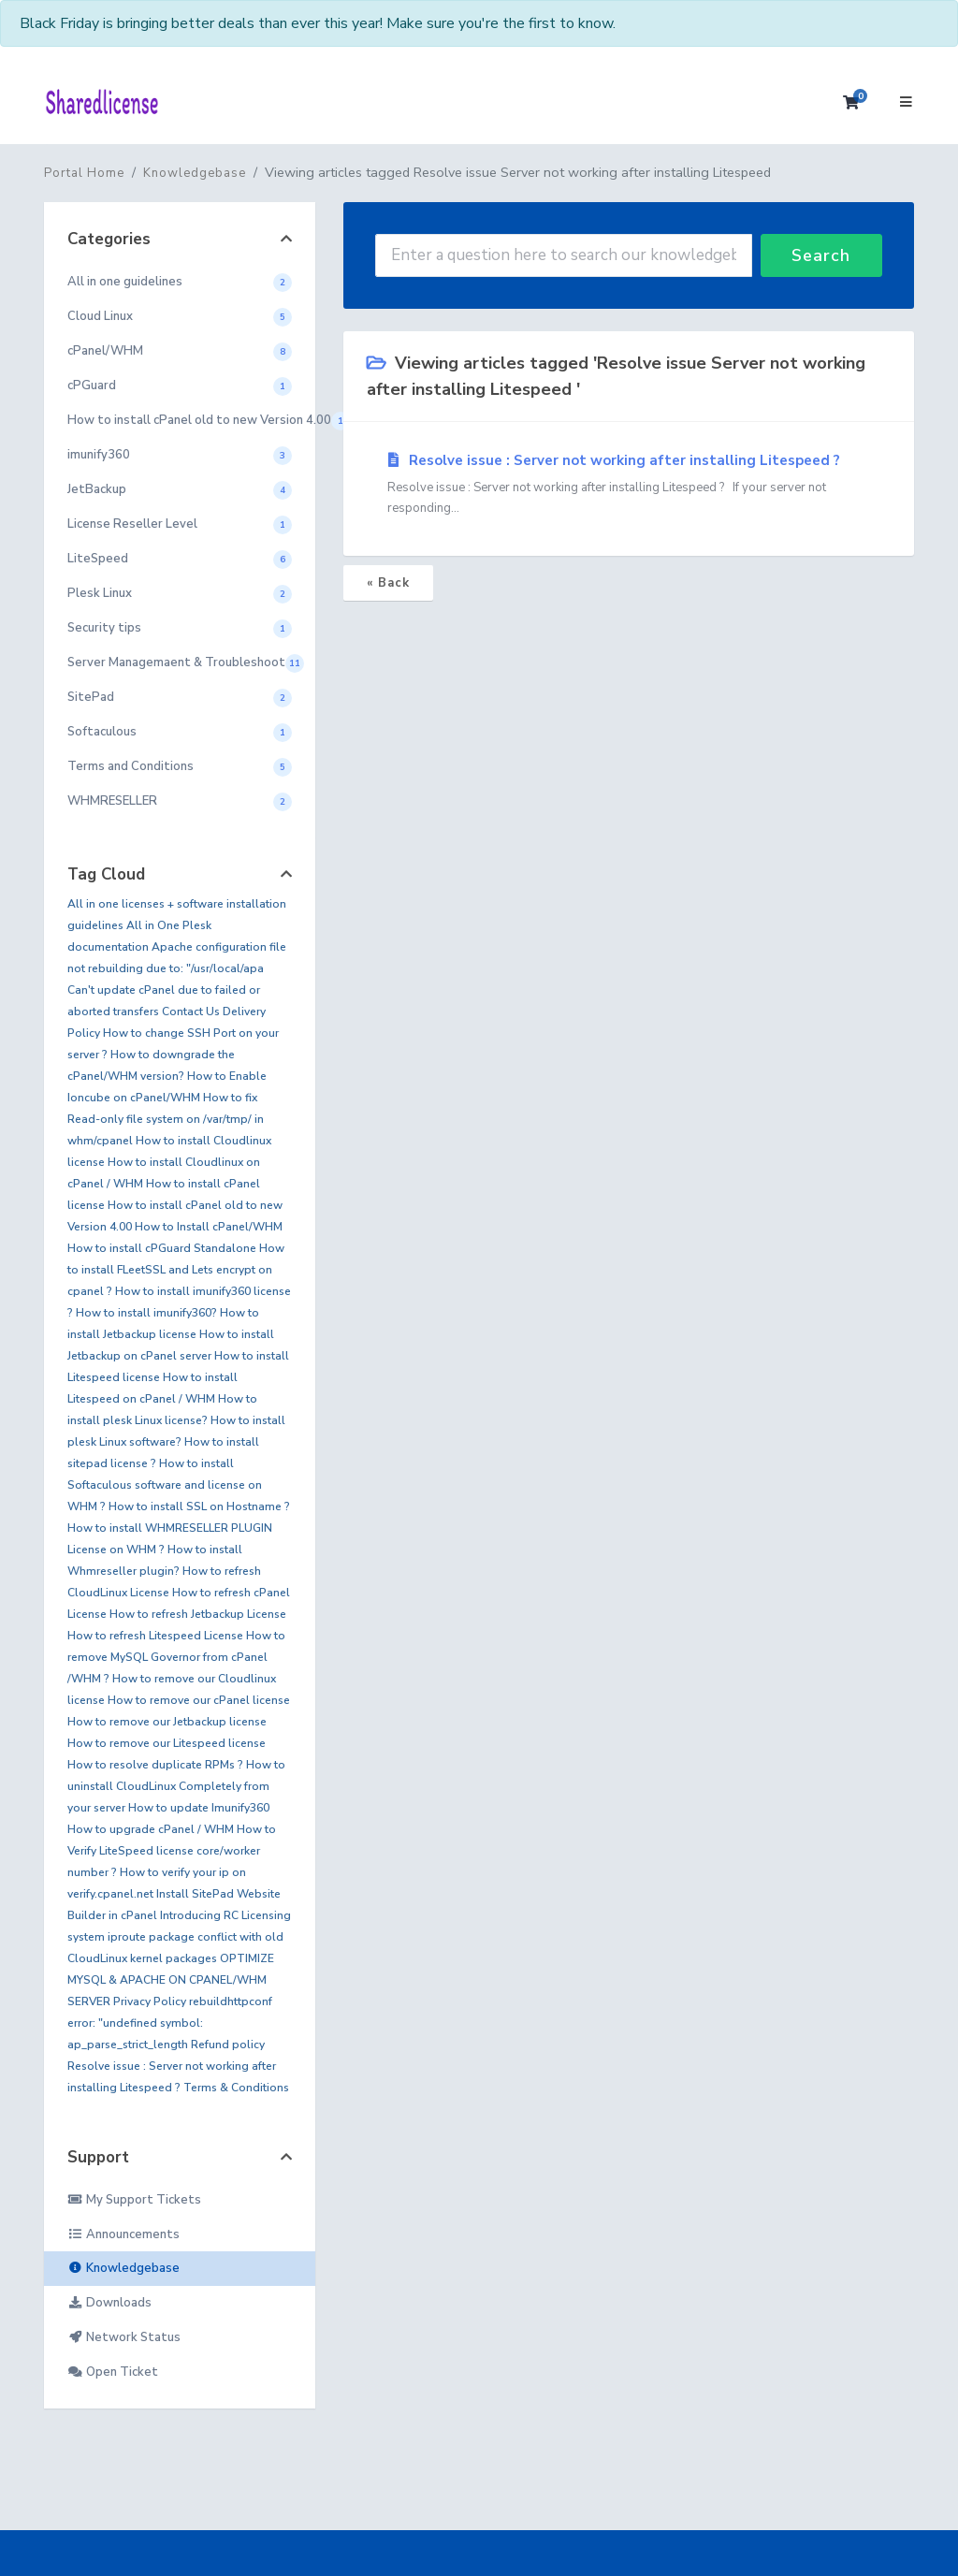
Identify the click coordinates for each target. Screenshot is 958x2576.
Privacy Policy (149, 2001)
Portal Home (84, 173)
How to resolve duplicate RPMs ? (155, 1764)
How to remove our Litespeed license (166, 1743)
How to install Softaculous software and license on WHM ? (164, 1485)
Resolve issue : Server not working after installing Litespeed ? (628, 484)
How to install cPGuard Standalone (161, 1248)
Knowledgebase (194, 173)
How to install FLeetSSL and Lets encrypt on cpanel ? (175, 1270)
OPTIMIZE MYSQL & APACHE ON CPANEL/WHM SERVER (170, 1980)
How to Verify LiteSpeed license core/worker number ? (171, 1851)
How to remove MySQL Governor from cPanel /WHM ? (176, 1657)
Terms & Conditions (236, 2087)
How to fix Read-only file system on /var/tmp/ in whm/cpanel (165, 1119)
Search (820, 255)
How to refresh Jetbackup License (197, 1614)
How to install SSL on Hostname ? (199, 1506)
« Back (388, 583)
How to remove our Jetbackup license (167, 1721)
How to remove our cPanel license (199, 1700)
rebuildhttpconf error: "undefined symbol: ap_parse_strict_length (169, 2023)
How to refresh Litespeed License (155, 1635)
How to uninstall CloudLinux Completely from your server (176, 1786)
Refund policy (228, 2044)
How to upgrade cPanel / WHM (150, 1829)
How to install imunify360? (146, 1312)
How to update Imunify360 (198, 1807)
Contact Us (191, 1011)
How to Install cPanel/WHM (209, 1226)
